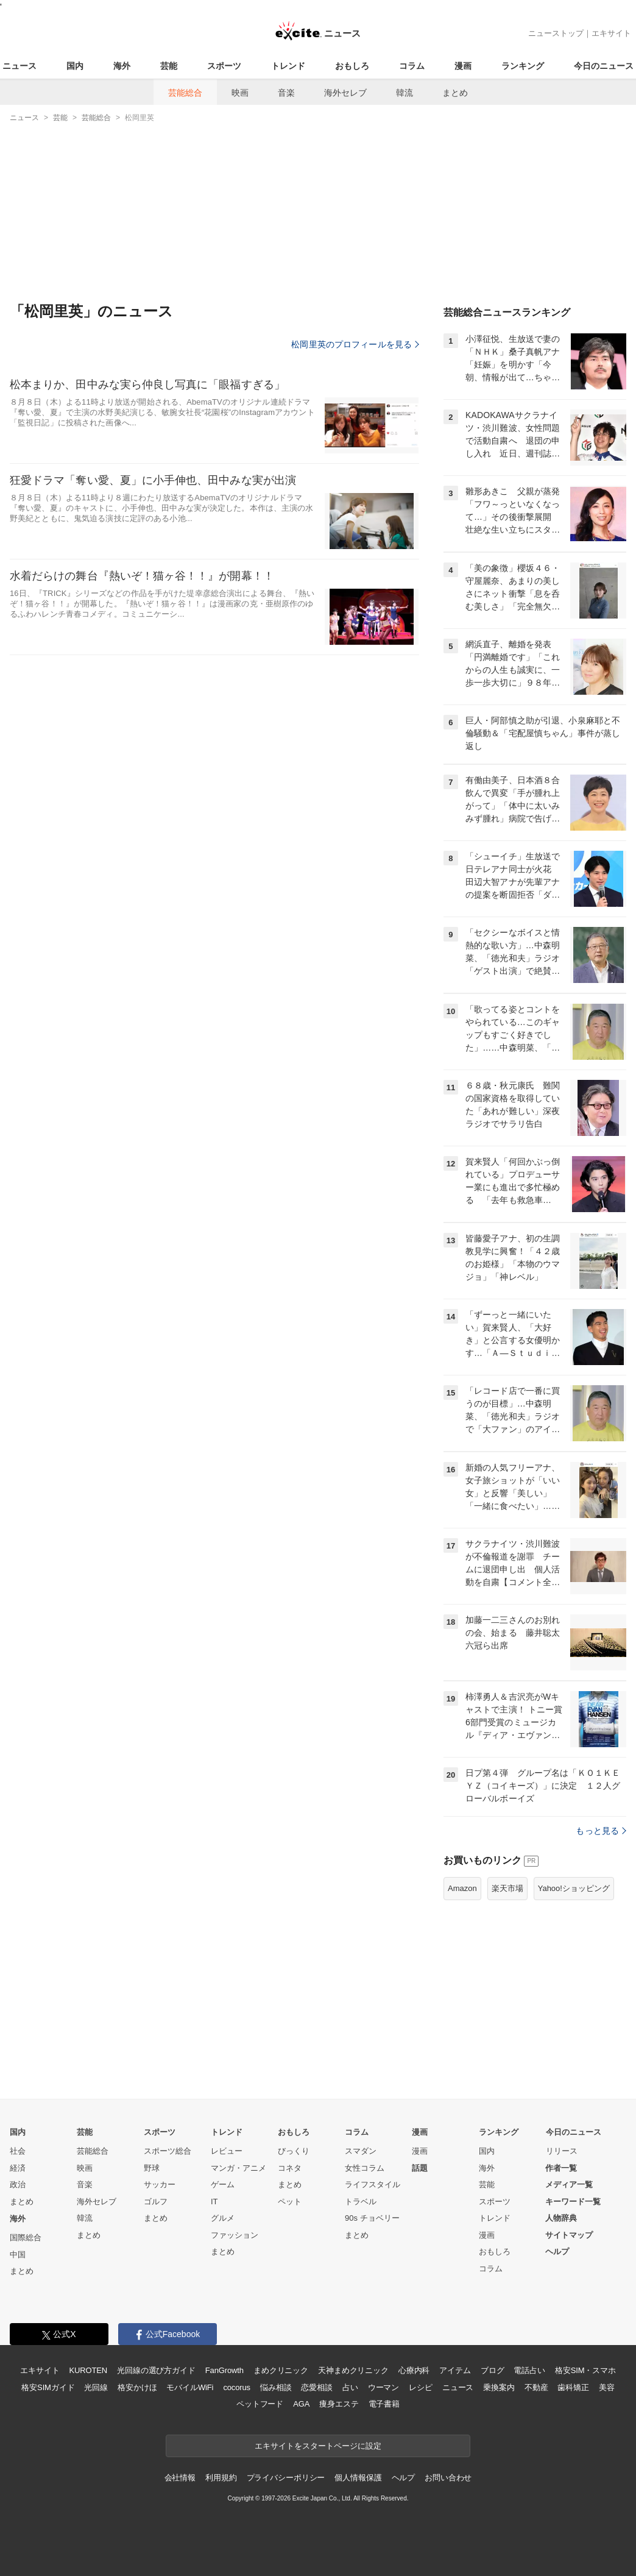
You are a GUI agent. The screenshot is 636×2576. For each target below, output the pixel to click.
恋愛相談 (316, 2387)
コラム (412, 66)
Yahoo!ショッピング (574, 1888)
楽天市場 (507, 1888)
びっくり (293, 2151)
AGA (301, 2403)
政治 (18, 2184)
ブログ (492, 2370)
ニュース (19, 66)
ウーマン (383, 2387)
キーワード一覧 (573, 2201)
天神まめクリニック (353, 2370)
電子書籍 (384, 2403)
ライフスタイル (372, 2184)
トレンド (288, 66)
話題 (420, 2168)
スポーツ (224, 66)
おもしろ (352, 66)
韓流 (404, 93)
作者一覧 (561, 2168)
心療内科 (413, 2370)
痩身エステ (338, 2403)
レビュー (226, 2151)
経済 (18, 2168)
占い (350, 2387)
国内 (74, 66)
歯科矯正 (572, 2387)
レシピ (421, 2387)
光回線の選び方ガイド (156, 2370)
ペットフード (259, 2403)
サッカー (159, 2184)
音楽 (286, 93)
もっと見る (601, 1831)
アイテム (454, 2370)
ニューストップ (556, 33)
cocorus (236, 2387)
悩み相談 (275, 2387)
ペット (290, 2201)
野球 (152, 2168)
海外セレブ (345, 93)
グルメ (223, 2218)
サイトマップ (569, 2235)
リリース (562, 2151)
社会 (18, 2151)
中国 (18, 2254)
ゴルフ (156, 2201)
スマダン (360, 2151)
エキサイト (611, 33)
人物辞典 (561, 2218)
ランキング (522, 66)
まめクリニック (280, 2370)
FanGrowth (224, 2370)
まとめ (455, 93)
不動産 (536, 2387)
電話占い (529, 2370)
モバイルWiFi (189, 2387)
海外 (121, 66)
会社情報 (180, 2477)
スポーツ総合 (167, 2151)
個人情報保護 (357, 2477)
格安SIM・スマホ (585, 2370)
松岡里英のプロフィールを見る (355, 344)
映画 (240, 93)
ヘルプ (557, 2251)
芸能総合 (185, 93)
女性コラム (364, 2168)
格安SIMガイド (47, 2387)
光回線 (96, 2387)
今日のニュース (604, 66)
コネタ (290, 2168)
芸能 (168, 66)
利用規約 (220, 2477)
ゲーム (223, 2184)
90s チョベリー (372, 2218)
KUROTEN (88, 2370)
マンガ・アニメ (238, 2168)
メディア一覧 (569, 2184)
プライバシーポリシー (286, 2477)
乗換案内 (498, 2387)
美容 (607, 2387)
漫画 (463, 66)
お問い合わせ (448, 2477)
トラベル (360, 2201)
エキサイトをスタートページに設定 (318, 2445)
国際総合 (25, 2237)
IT (214, 2201)
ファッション (234, 2235)
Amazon (462, 1888)
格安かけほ (137, 2387)
